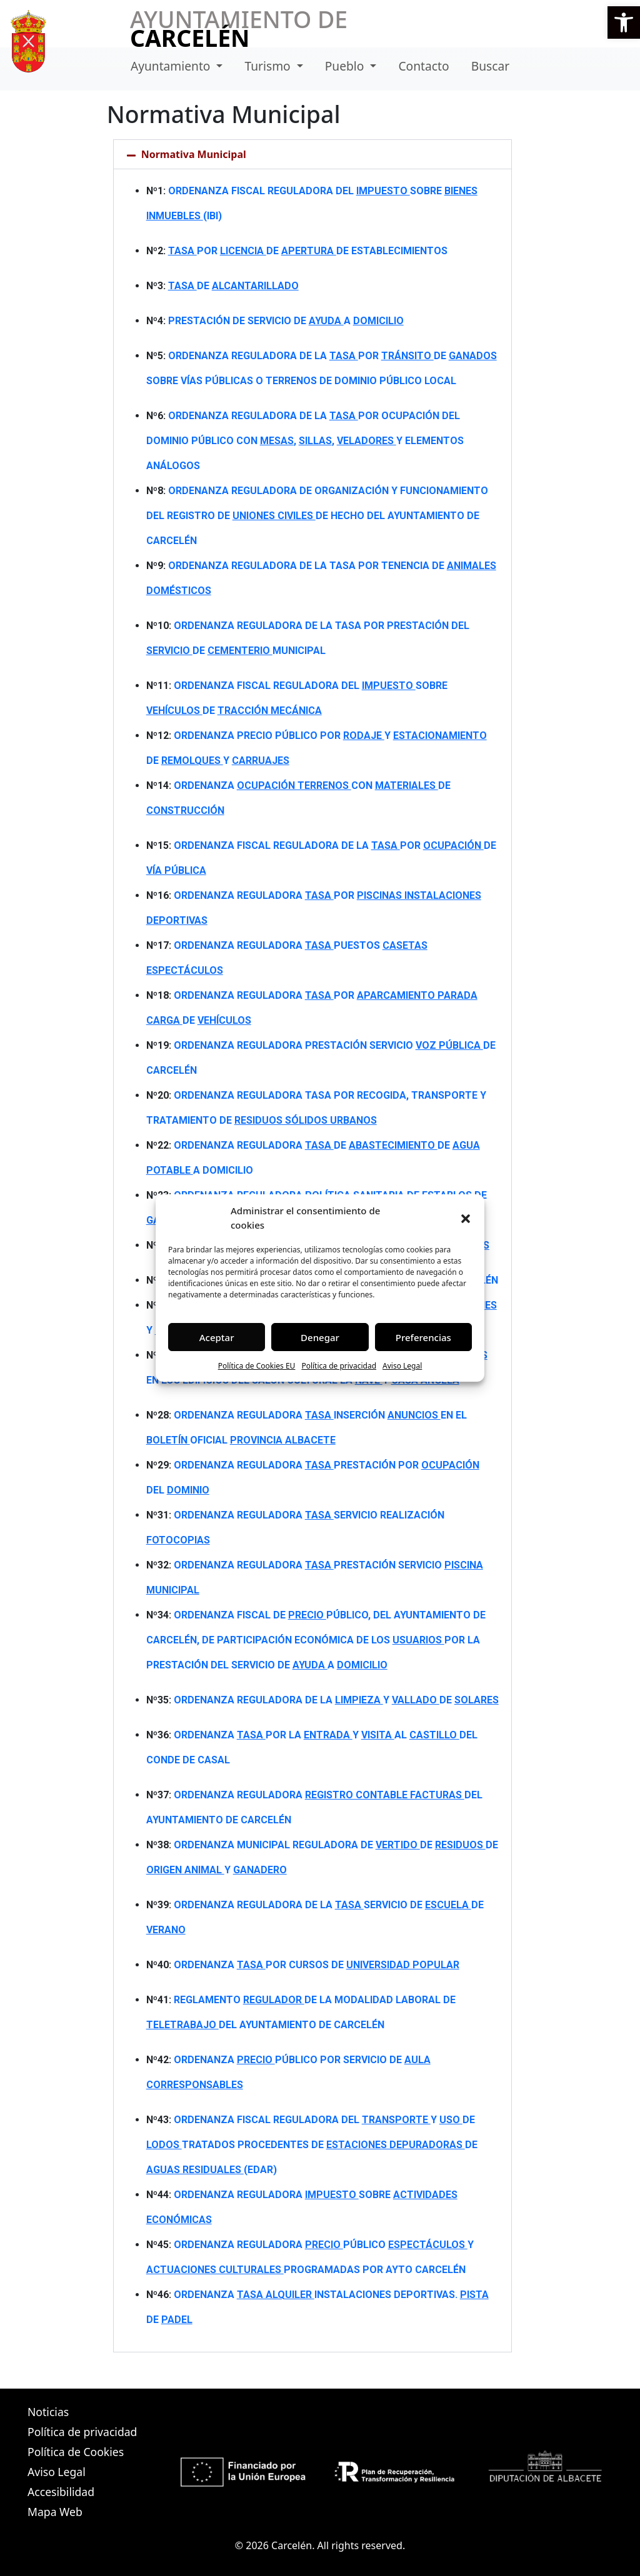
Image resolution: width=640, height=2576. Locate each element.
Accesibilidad (61, 2491)
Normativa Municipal (193, 154)
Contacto (423, 65)
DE (233, 286)
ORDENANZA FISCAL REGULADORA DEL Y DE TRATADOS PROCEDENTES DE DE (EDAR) (312, 2145)
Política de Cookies (76, 2451)
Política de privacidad (338, 1365)
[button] (624, 22)
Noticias (48, 2411)
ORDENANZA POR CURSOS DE (316, 1965)
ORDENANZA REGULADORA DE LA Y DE (336, 1700)
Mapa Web (55, 2511)
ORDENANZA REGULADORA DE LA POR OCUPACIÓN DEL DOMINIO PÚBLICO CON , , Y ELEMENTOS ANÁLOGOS (305, 441)
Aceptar (216, 1337)
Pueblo (346, 65)
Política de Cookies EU (257, 1365)
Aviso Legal (402, 1365)
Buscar (490, 65)
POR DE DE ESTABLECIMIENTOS (308, 251)
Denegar (320, 1337)
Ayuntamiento (172, 65)
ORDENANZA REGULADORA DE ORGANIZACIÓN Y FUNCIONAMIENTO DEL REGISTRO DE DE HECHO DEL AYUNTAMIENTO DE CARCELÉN (317, 516)
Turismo (269, 65)
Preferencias (423, 1337)
